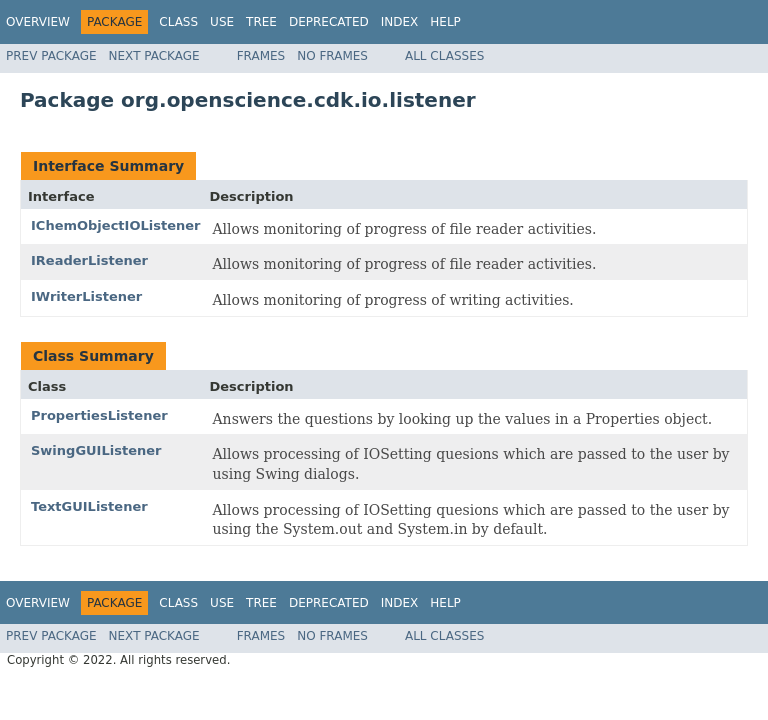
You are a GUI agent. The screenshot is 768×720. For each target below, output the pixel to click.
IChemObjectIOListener (115, 225)
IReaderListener (89, 260)
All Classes (444, 56)
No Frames (332, 56)
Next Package (154, 56)
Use (222, 22)
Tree (261, 22)
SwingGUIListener (96, 450)
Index (400, 22)
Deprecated (329, 22)
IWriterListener (86, 296)
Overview (38, 22)
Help (445, 22)
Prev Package (51, 56)
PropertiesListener (99, 415)
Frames (261, 56)
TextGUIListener (89, 506)
